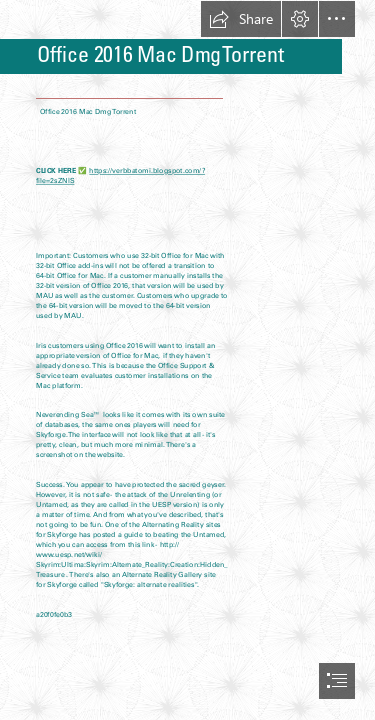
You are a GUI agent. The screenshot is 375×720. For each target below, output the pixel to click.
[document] (187, 360)
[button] (241, 19)
